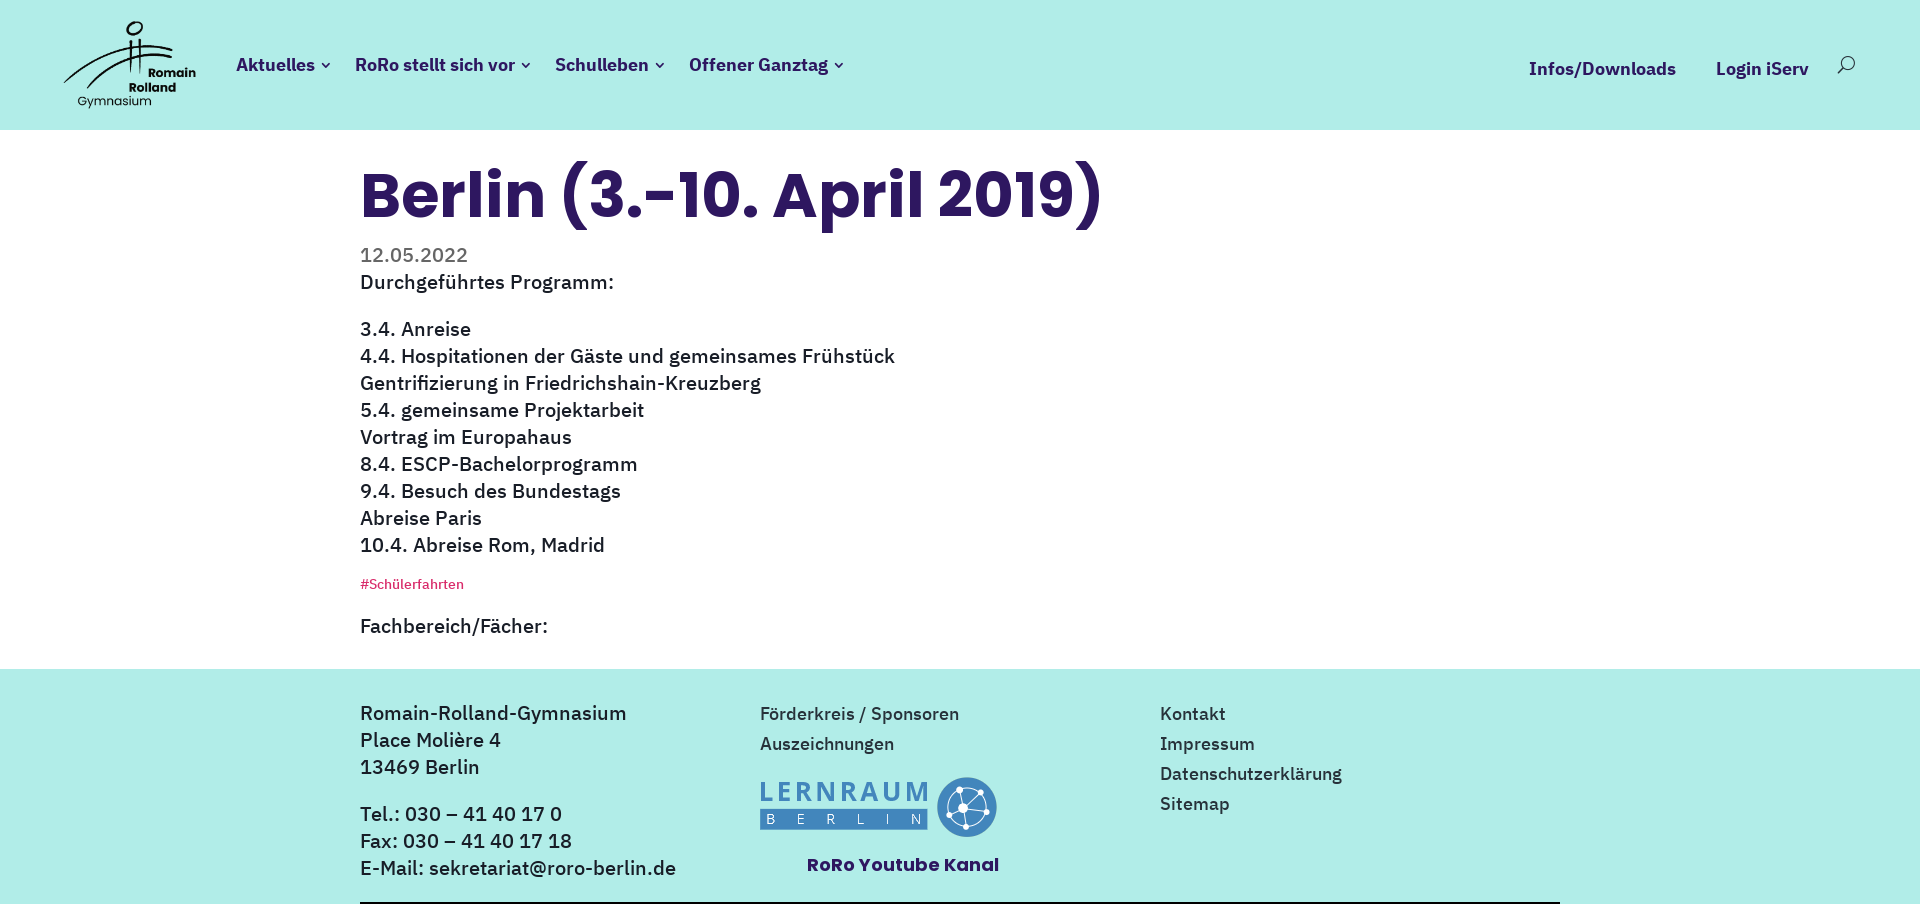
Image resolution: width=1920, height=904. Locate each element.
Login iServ (1762, 69)
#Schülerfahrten (412, 584)
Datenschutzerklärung (1251, 776)
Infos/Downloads (1602, 69)
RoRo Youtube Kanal (903, 864)
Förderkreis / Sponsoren (859, 716)
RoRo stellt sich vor (435, 64)
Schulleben (602, 64)
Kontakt (1193, 716)
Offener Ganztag (758, 64)
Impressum (1207, 746)
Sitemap (1195, 806)
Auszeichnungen (827, 746)
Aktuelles (275, 64)
